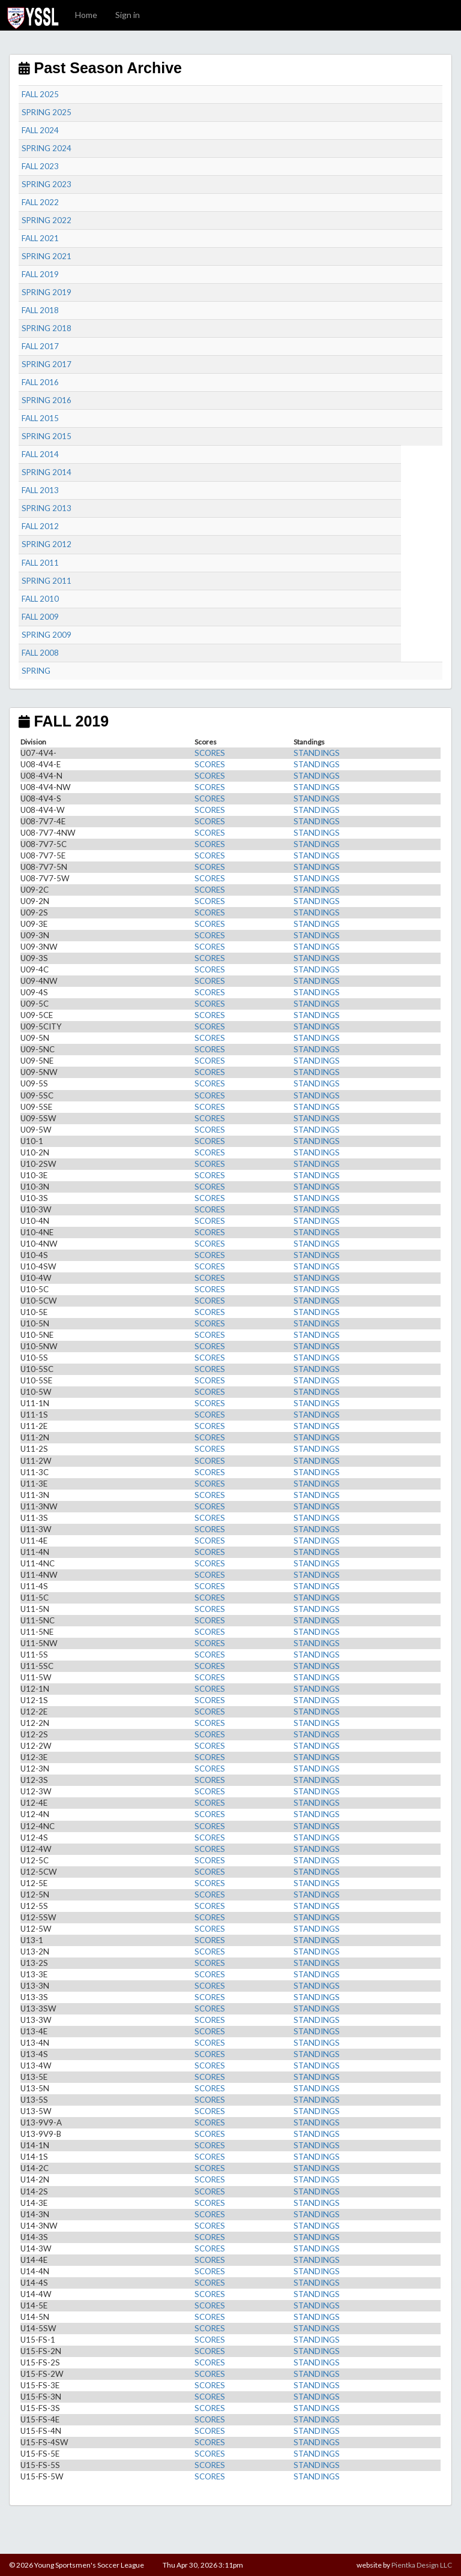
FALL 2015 (40, 418)
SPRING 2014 (46, 472)
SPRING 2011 (46, 581)
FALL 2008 (40, 652)
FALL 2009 (40, 617)
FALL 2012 (40, 526)
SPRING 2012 (46, 544)
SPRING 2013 (46, 508)
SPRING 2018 (46, 328)
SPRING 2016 (46, 400)
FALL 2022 (40, 202)
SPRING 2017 (46, 364)
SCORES (209, 753)
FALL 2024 (40, 130)
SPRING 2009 (46, 635)
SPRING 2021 (46, 256)
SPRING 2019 (46, 292)
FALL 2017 (40, 346)
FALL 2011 (40, 563)
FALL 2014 (40, 454)
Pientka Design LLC (421, 2564)
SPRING (36, 670)
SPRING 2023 (46, 184)
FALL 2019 (40, 274)
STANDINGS (317, 753)
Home (86, 15)
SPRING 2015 (46, 436)
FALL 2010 (40, 599)
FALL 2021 (40, 238)
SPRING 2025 (46, 112)
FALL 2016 (40, 382)
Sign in (127, 15)
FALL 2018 (40, 310)
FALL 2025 (40, 94)
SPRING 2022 (46, 220)
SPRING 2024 (46, 148)
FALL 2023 (40, 166)
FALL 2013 (40, 490)
